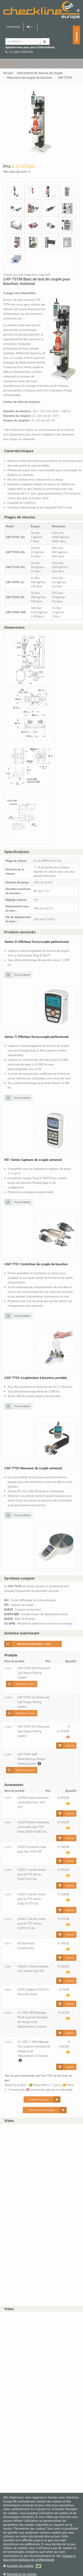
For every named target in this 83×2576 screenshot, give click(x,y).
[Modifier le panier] (42, 2099)
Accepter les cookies (24, 2566)
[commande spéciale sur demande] (68, 1737)
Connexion (13, 26)
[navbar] (6, 64)
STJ (6, 1605)
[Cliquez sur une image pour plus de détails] (18, 975)
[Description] (39, 1763)
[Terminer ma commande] (44, 2110)
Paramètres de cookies (22, 2574)
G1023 (8, 1619)
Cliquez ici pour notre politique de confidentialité (39, 2558)
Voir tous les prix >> (17, 171)
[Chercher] (45, 41)
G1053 (8, 1609)
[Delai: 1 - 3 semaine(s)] (68, 1803)
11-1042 (10, 1623)
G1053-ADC (11, 1614)
